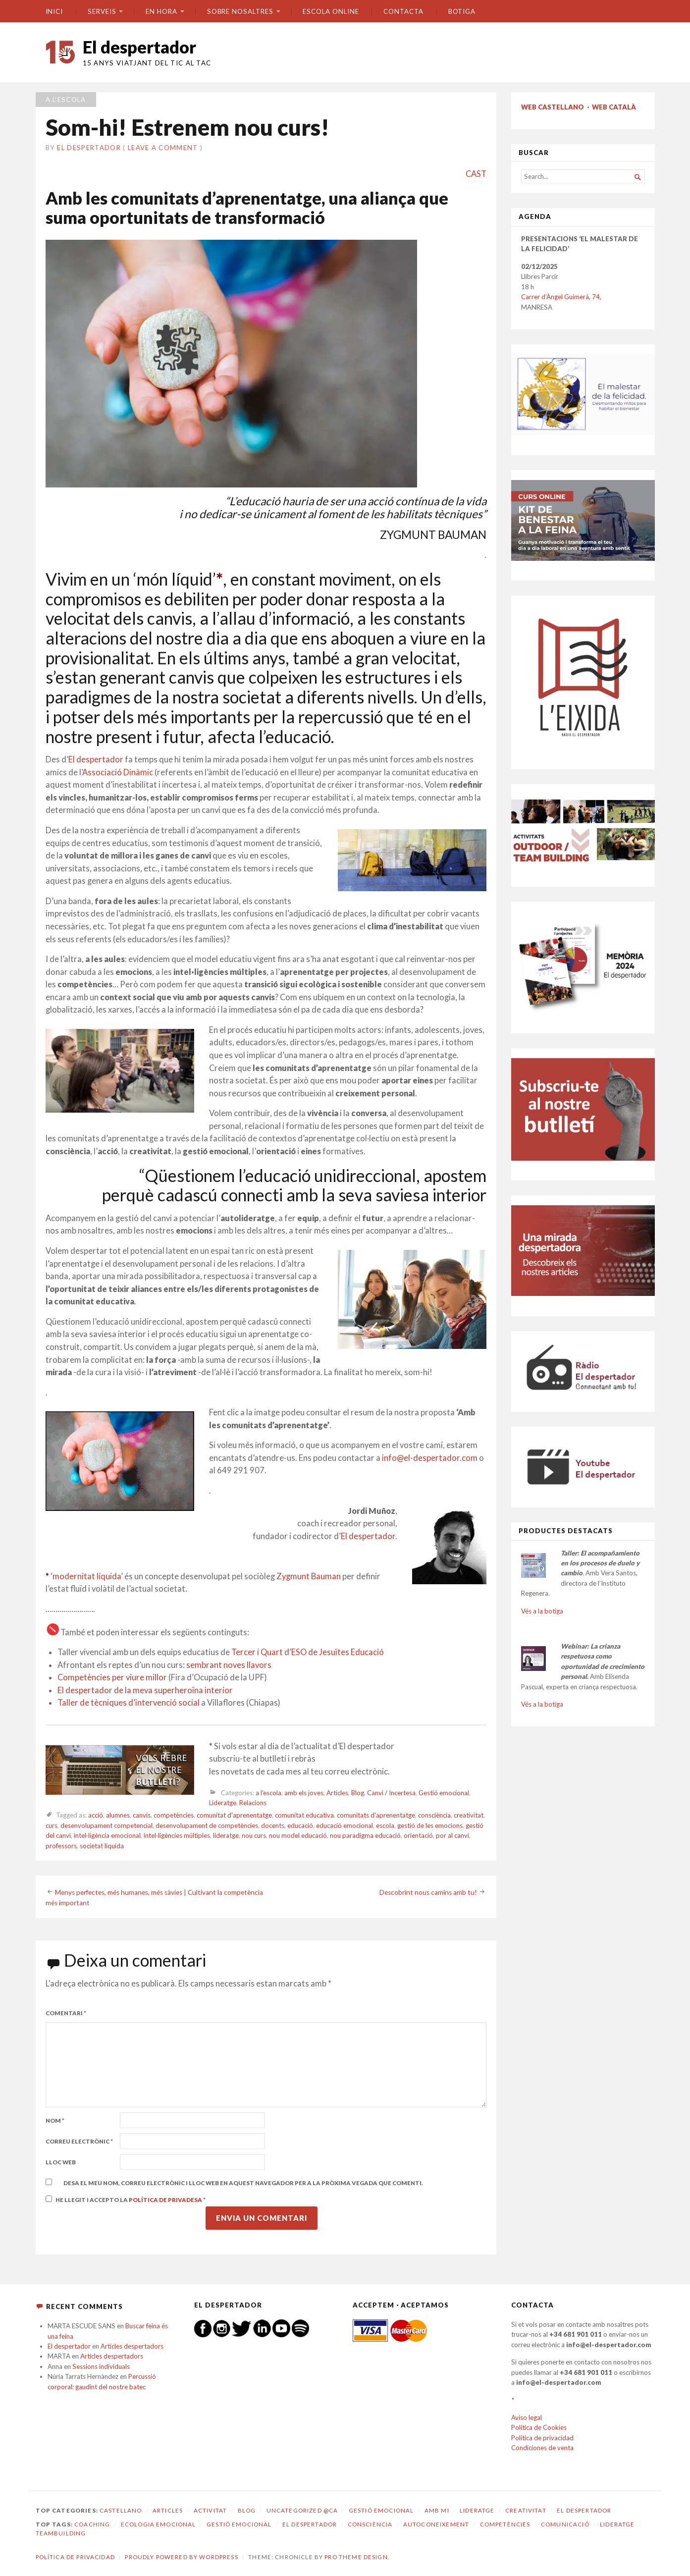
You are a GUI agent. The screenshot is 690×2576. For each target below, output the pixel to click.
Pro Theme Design (355, 2557)
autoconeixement (436, 2524)
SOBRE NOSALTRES (240, 11)
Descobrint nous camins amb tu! (428, 1892)
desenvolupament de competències (207, 1825)
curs (51, 1825)
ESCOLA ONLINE (331, 11)
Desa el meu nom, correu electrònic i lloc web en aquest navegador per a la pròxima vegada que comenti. (243, 2183)
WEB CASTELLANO (552, 107)
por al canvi (452, 1835)
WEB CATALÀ (614, 107)
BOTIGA (462, 11)
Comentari (66, 2013)
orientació (418, 1835)
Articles (337, 1793)
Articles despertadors (132, 2346)
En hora (161, 11)
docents (272, 1825)
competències (174, 1815)
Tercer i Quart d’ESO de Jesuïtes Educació (307, 1652)
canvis (142, 1815)
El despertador (139, 47)
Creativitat (525, 2510)
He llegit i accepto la (126, 2199)
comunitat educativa (304, 1815)
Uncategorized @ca (302, 2510)
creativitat (468, 1815)
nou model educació (298, 1835)
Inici (54, 11)
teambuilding (61, 2533)
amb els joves (303, 1793)
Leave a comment (163, 148)
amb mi (437, 2510)
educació (300, 1825)
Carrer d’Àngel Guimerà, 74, (561, 297)
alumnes (118, 1815)
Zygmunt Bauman (308, 1576)
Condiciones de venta (542, 2448)
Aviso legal (526, 2417)
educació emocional (344, 1825)
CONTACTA (403, 11)
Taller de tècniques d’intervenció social (128, 1703)
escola (385, 1825)
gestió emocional (239, 2524)
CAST (476, 174)
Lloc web (61, 2162)
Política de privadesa (166, 2200)
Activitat (210, 2510)
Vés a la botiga (542, 1611)
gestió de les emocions (430, 1825)
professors (61, 1846)
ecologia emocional (158, 2524)
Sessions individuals (101, 2366)
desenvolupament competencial (106, 1825)
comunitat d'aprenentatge (234, 1815)
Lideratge (222, 1803)
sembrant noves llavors (228, 1665)
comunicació (565, 2524)
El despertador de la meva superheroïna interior (145, 1690)
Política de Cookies (539, 2427)
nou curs (254, 1835)
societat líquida (102, 1846)
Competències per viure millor (112, 1677)
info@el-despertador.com (430, 1458)
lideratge (226, 1835)
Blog (357, 1793)
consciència (434, 1815)
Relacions (252, 1803)
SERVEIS (102, 11)
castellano (121, 2510)
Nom (55, 2120)
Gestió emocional (444, 1793)
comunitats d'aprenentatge (376, 1815)
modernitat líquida (87, 1576)
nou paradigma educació (365, 1835)
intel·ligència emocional (107, 1835)
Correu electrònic (79, 2141)
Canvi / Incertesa (391, 1793)
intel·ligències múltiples (177, 1835)
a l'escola (66, 100)
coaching (92, 2524)
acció (95, 1815)
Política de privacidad (542, 2438)
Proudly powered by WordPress (181, 2557)
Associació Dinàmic (117, 772)
